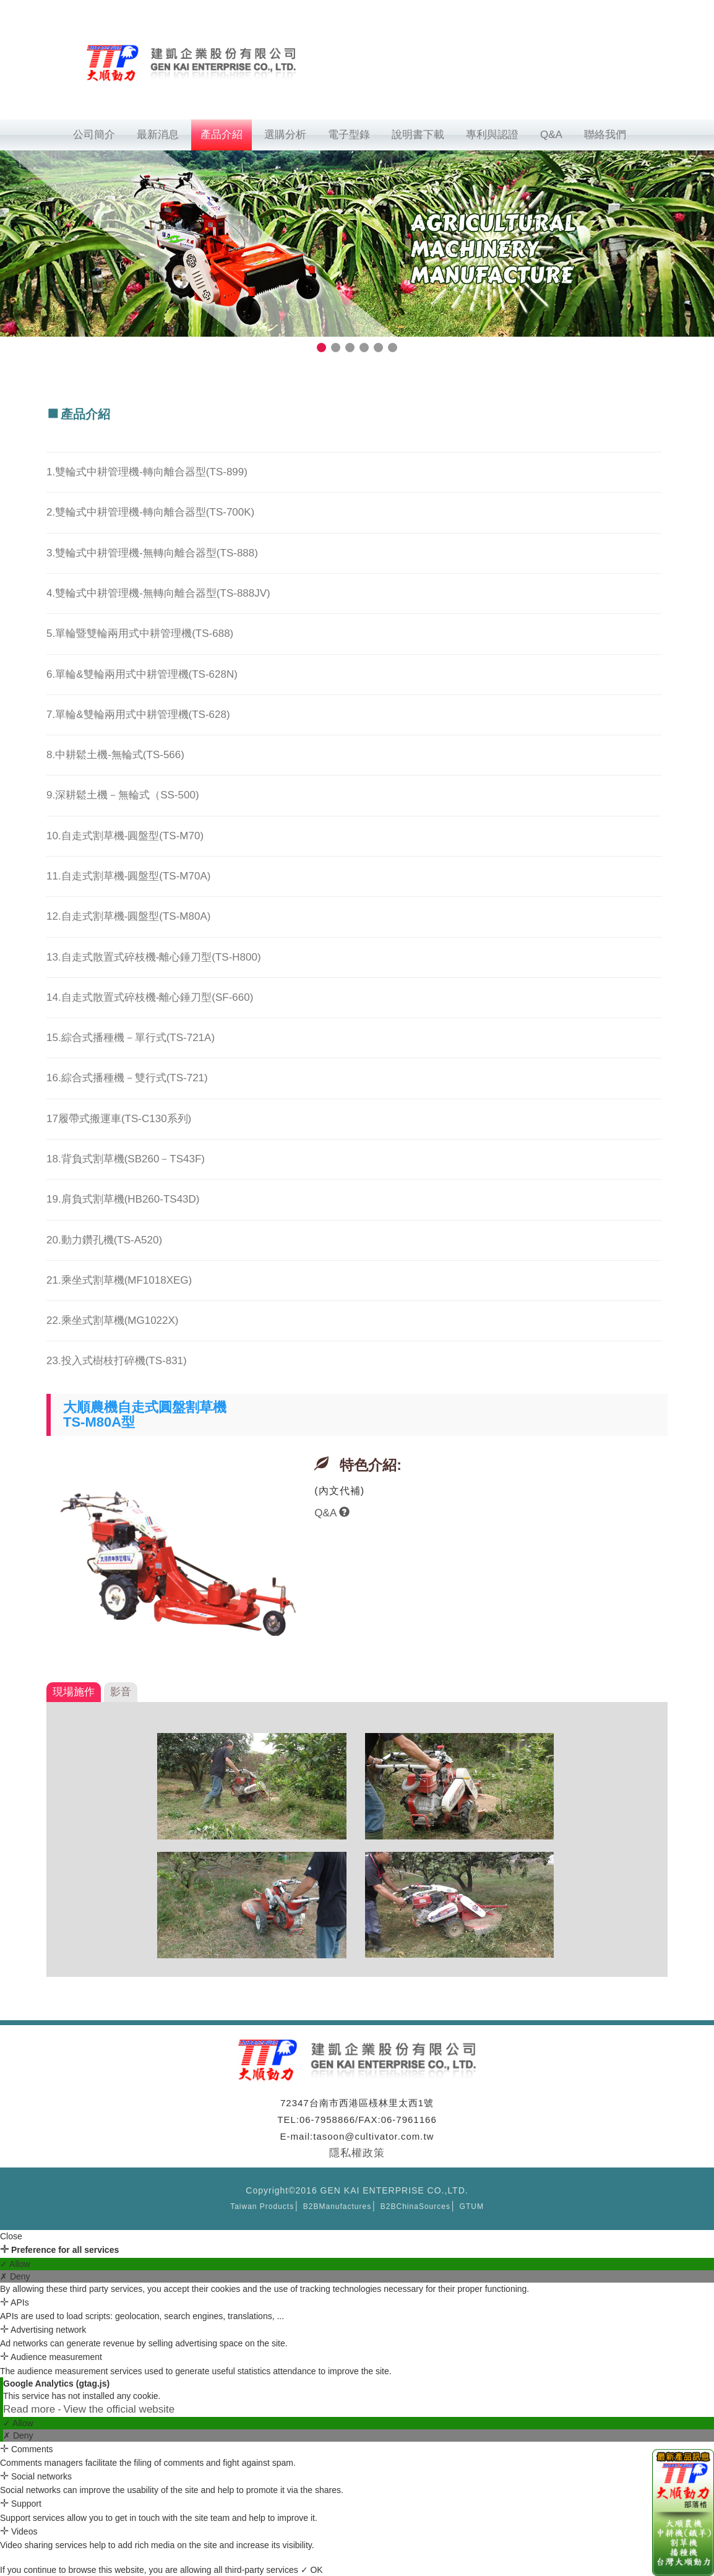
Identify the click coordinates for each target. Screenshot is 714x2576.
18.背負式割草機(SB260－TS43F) (125, 1159)
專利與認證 (492, 134)
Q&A (551, 134)
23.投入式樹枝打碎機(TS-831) (116, 1361)
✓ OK (312, 2570)
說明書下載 (418, 134)
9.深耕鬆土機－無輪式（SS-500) (122, 795)
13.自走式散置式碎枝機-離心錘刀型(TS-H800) (153, 957)
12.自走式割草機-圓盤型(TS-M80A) (128, 916)
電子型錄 (349, 134)
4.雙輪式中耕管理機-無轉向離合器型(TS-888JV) (158, 593)
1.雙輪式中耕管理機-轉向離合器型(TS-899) (146, 472)
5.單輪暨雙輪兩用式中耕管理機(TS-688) (139, 633)
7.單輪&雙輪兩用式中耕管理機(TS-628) (138, 714)
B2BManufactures (337, 2206)
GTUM (472, 2206)
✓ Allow (15, 2264)
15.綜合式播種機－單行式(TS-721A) (130, 1038)
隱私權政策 (357, 2153)
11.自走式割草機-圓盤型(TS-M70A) (128, 876)
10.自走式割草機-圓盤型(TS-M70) (125, 836)
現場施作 (74, 1692)
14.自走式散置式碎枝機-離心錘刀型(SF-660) (149, 997)
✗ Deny (15, 2276)
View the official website (118, 2409)
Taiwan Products (262, 2206)
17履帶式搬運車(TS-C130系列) (118, 1119)
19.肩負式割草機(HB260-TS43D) (123, 1199)
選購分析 (285, 134)
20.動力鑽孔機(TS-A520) (104, 1240)
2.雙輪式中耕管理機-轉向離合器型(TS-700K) (150, 512)
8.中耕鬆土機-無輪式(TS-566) (115, 755)
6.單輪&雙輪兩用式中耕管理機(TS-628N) (142, 674)
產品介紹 (221, 134)
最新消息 (158, 134)
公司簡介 (94, 134)
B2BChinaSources (415, 2206)
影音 (120, 1692)
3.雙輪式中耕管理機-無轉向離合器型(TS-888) (152, 553)
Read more (30, 2409)
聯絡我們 (605, 134)
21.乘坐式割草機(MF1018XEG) (119, 1280)
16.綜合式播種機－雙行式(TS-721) (127, 1078)
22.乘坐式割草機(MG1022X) (112, 1320)
